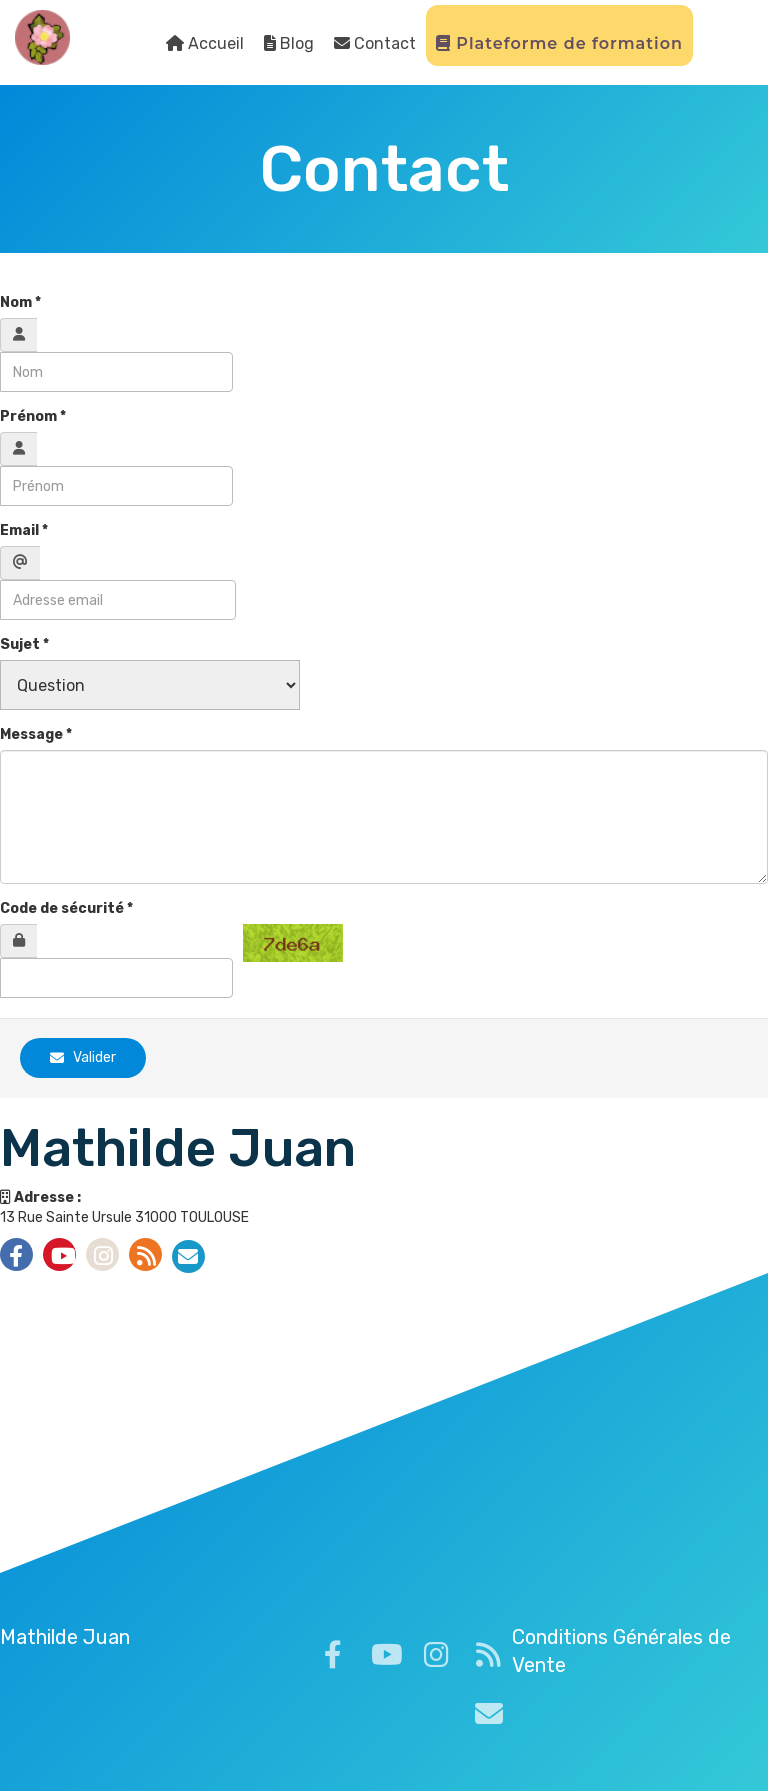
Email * (24, 530)
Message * (36, 734)
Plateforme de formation (559, 43)
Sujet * (24, 644)
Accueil (205, 43)
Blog (289, 43)
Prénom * (33, 416)
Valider (83, 1057)
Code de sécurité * (66, 908)
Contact (375, 43)
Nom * (20, 302)
